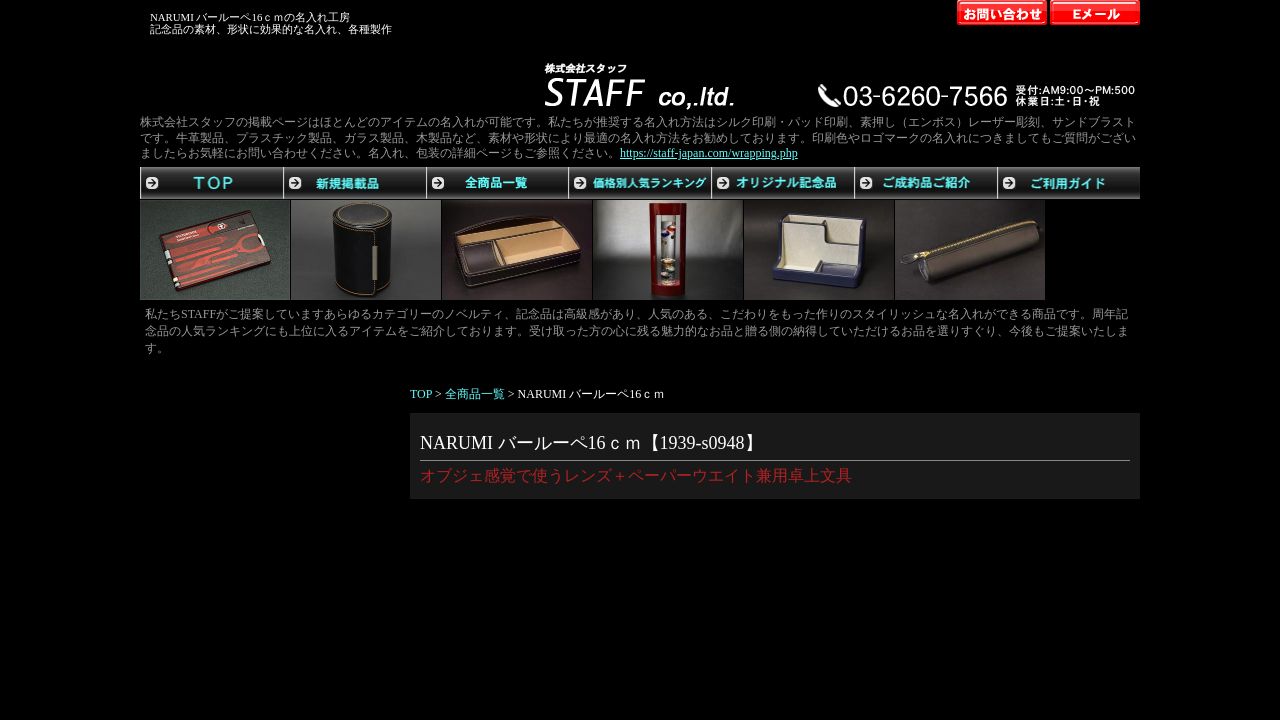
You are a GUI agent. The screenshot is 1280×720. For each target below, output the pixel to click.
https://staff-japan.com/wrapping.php (709, 153)
